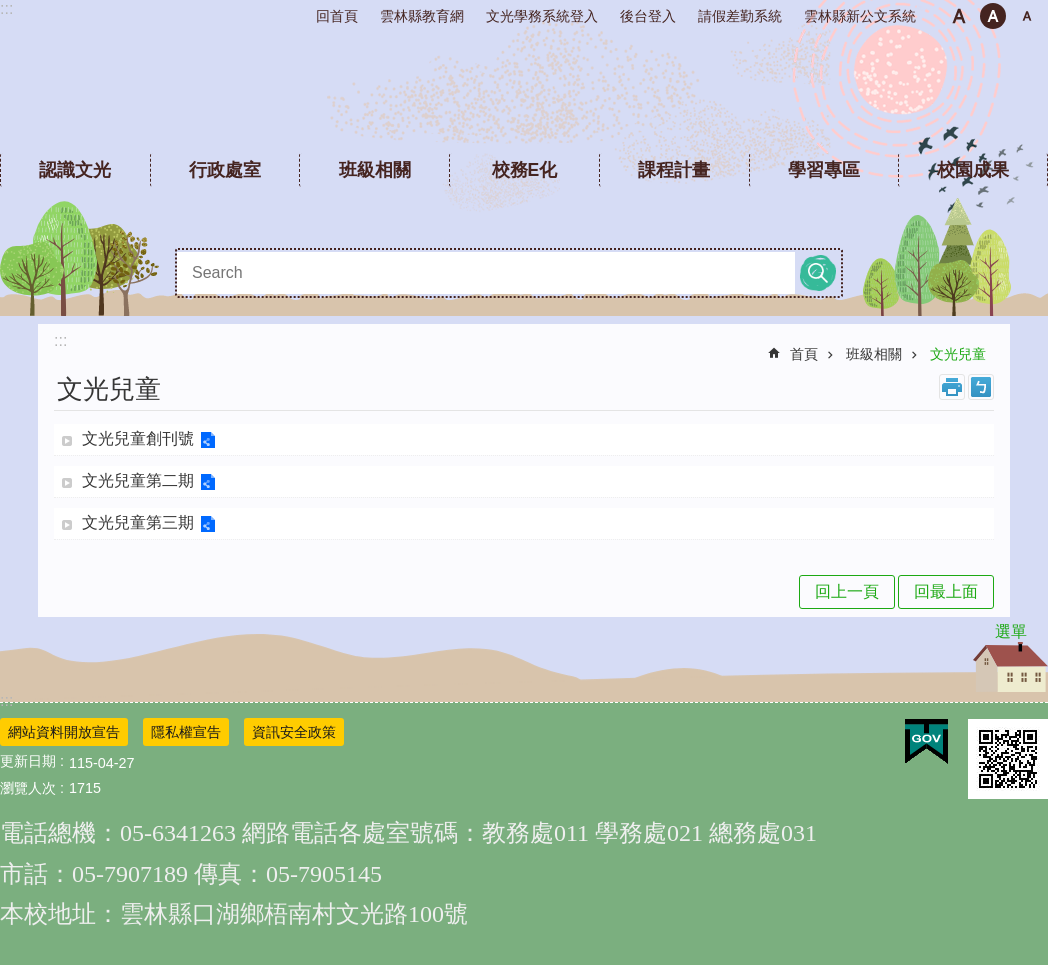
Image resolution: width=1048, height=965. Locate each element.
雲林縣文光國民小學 (524, 90)
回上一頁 (847, 591)
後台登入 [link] (648, 16)
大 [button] (1027, 16)
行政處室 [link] (225, 170)
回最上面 (946, 591)
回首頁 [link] (337, 16)
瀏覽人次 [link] (28, 788)
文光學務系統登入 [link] (542, 16)
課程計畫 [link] (674, 170)
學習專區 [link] (824, 170)
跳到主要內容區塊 (10, 10)
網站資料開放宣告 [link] (64, 732)
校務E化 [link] (525, 170)
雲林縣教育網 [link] (422, 16)
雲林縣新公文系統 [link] (860, 16)
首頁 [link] (804, 354)
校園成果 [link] (973, 170)
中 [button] (993, 16)
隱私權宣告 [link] (186, 732)
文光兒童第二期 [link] (138, 480)
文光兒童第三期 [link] (138, 522)
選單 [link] (1011, 631)
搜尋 (818, 273)
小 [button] (959, 16)
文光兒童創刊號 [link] (138, 438)
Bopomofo (981, 387)
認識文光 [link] (75, 170)
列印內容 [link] (952, 387)
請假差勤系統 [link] (740, 16)
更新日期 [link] (28, 761)
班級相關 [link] (375, 170)
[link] (926, 742)
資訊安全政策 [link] (294, 732)
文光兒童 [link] (958, 354)
